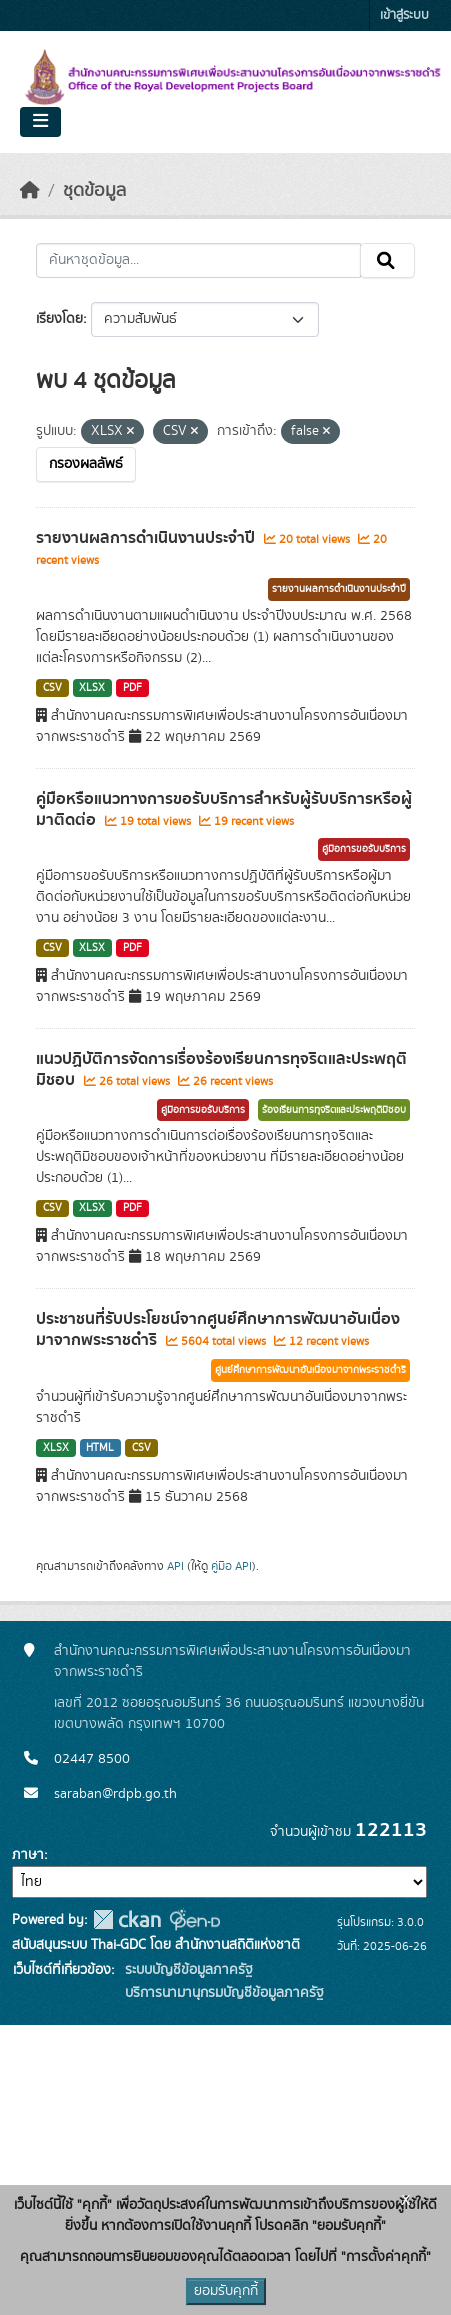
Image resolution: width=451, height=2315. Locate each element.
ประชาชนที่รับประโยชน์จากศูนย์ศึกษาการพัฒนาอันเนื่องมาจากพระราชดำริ (218, 1329)
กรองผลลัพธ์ (86, 464)
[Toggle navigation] (40, 122)
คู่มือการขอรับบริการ (364, 849)
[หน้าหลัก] (30, 191)
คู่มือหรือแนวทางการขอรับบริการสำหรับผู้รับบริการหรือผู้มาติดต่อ (224, 809)
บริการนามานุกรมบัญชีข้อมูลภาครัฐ (222, 1993)
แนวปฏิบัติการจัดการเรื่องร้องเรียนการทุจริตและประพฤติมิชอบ (221, 1069)
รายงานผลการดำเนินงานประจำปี (147, 538)
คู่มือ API (231, 1566)
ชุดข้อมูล (94, 191)
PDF (132, 688)
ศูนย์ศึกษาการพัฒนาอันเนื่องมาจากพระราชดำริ (310, 1370)
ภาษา (28, 1855)
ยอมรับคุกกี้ (226, 2291)
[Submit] (387, 261)
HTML (100, 1448)
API (175, 1566)
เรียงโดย (59, 319)
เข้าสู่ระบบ (404, 15)
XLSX (92, 688)
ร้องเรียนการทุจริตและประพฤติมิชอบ (334, 1110)
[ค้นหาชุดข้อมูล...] (198, 261)
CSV (52, 688)
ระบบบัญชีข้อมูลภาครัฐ (187, 1970)
